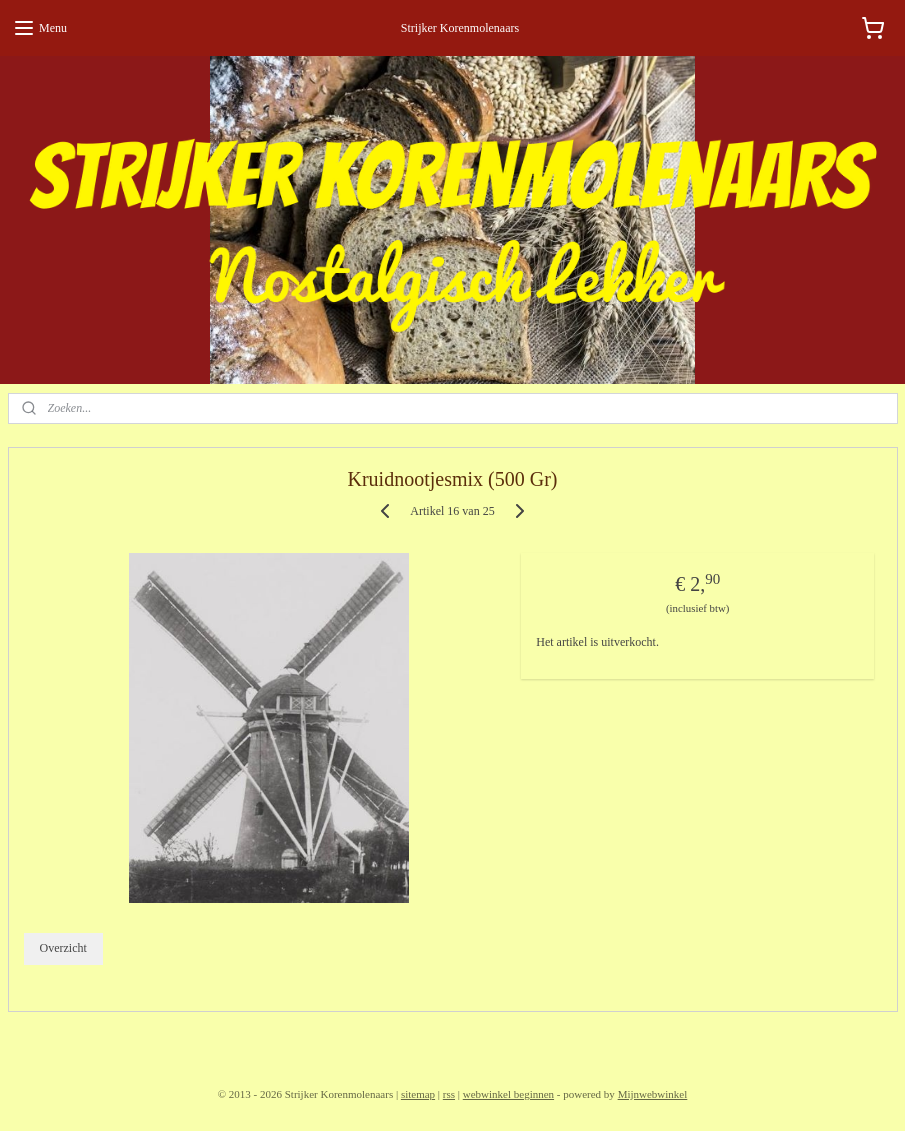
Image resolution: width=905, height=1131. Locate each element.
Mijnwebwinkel (653, 1094)
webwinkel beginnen (508, 1094)
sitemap (418, 1094)
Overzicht (62, 949)
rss (449, 1094)
